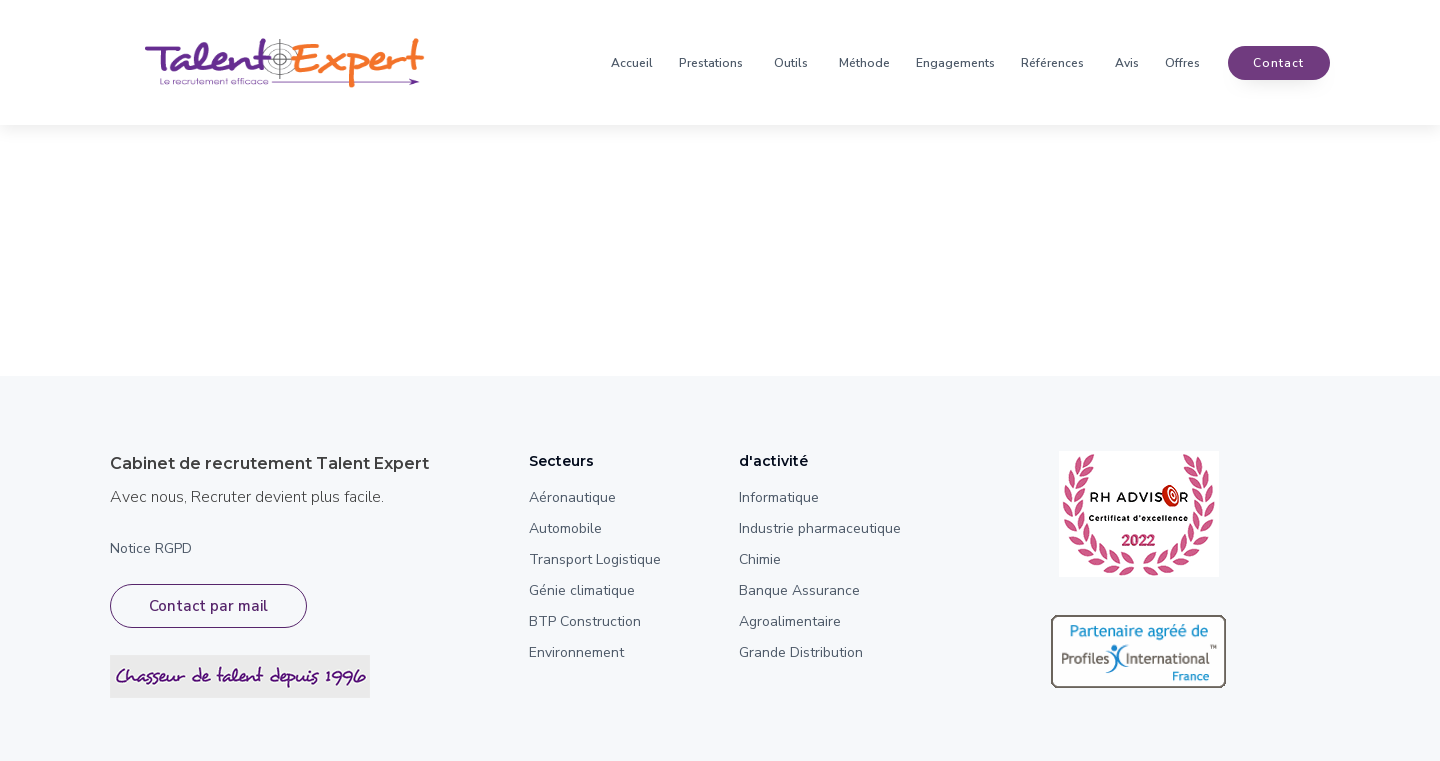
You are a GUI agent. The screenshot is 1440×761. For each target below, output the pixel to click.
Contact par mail (208, 606)
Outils (791, 63)
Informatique (779, 497)
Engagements (955, 63)
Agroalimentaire (790, 621)
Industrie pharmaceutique (820, 528)
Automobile (565, 528)
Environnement (576, 652)
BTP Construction (585, 621)
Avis (1127, 63)
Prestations (711, 63)
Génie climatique (582, 590)
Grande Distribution (801, 652)
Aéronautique (572, 497)
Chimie (760, 559)
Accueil (632, 63)
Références (1052, 63)
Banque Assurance (799, 590)
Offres (1182, 63)
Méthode (864, 63)
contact (1278, 63)
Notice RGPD (151, 548)
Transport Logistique (595, 559)
